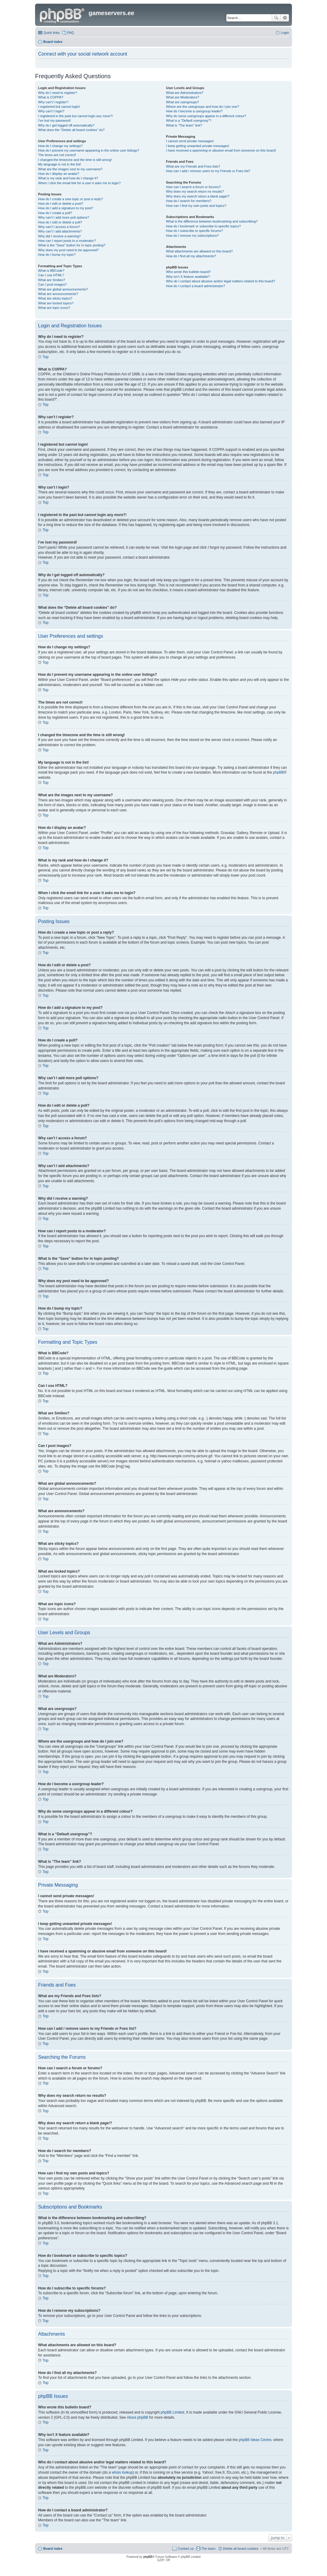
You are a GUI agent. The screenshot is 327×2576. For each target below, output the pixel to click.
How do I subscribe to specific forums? (194, 231)
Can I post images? (52, 284)
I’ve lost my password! (54, 120)
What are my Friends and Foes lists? (193, 166)
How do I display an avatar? (58, 173)
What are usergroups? (182, 102)
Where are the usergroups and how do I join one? (202, 106)
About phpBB (137, 2417)
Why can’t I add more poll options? (63, 217)
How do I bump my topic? (57, 254)
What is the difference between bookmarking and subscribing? (211, 221)
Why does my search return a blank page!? (197, 196)
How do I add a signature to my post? (65, 208)
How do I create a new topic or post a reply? (70, 199)
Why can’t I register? (53, 102)
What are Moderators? (182, 97)
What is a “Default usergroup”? (188, 120)
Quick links (52, 32)
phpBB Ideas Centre (255, 2440)
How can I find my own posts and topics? (196, 205)
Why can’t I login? (51, 111)
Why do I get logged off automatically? (66, 125)
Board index (53, 2548)
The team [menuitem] (208, 2548)
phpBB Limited (172, 2412)
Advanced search (285, 17)
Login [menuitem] (285, 32)
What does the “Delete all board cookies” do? (71, 130)
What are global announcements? (63, 289)
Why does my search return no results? (195, 191)
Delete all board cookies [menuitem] (240, 2548)
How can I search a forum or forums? (193, 187)
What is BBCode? (51, 270)
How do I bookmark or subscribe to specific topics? (203, 226)
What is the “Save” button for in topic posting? (71, 245)
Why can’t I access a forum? (59, 227)
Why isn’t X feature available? (188, 276)
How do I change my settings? (60, 146)
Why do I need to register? (57, 93)
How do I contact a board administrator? (195, 286)
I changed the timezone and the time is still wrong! (75, 160)
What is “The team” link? (184, 125)
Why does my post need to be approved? (68, 250)
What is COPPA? (50, 97)
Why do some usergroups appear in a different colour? (206, 116)
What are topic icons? (54, 308)
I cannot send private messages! (190, 141)
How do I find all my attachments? (191, 256)
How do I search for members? (188, 201)
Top (45, 357)
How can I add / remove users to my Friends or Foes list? (208, 171)
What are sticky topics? (55, 298)
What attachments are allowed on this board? (199, 251)
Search (276, 17)
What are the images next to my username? (70, 169)
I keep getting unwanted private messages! (197, 146)
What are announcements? (58, 294)
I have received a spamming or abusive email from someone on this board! (221, 150)
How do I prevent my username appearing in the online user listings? (88, 150)
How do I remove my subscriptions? (192, 235)
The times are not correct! (57, 155)
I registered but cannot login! (59, 106)
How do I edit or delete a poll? (60, 222)
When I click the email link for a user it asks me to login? (79, 183)
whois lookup (122, 2472)
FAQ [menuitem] (70, 32)
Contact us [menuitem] (186, 2548)
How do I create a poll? (55, 213)
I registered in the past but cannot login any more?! (75, 116)
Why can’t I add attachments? (60, 231)
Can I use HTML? (51, 275)
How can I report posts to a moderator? (67, 240)
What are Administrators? (184, 93)
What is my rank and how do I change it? (68, 178)
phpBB (278, 772)
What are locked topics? (55, 303)
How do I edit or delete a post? (60, 203)
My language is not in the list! (59, 164)
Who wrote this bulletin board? (188, 272)
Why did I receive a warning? (59, 236)
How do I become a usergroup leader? (194, 111)
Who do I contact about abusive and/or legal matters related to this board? (220, 281)
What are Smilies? (51, 280)
